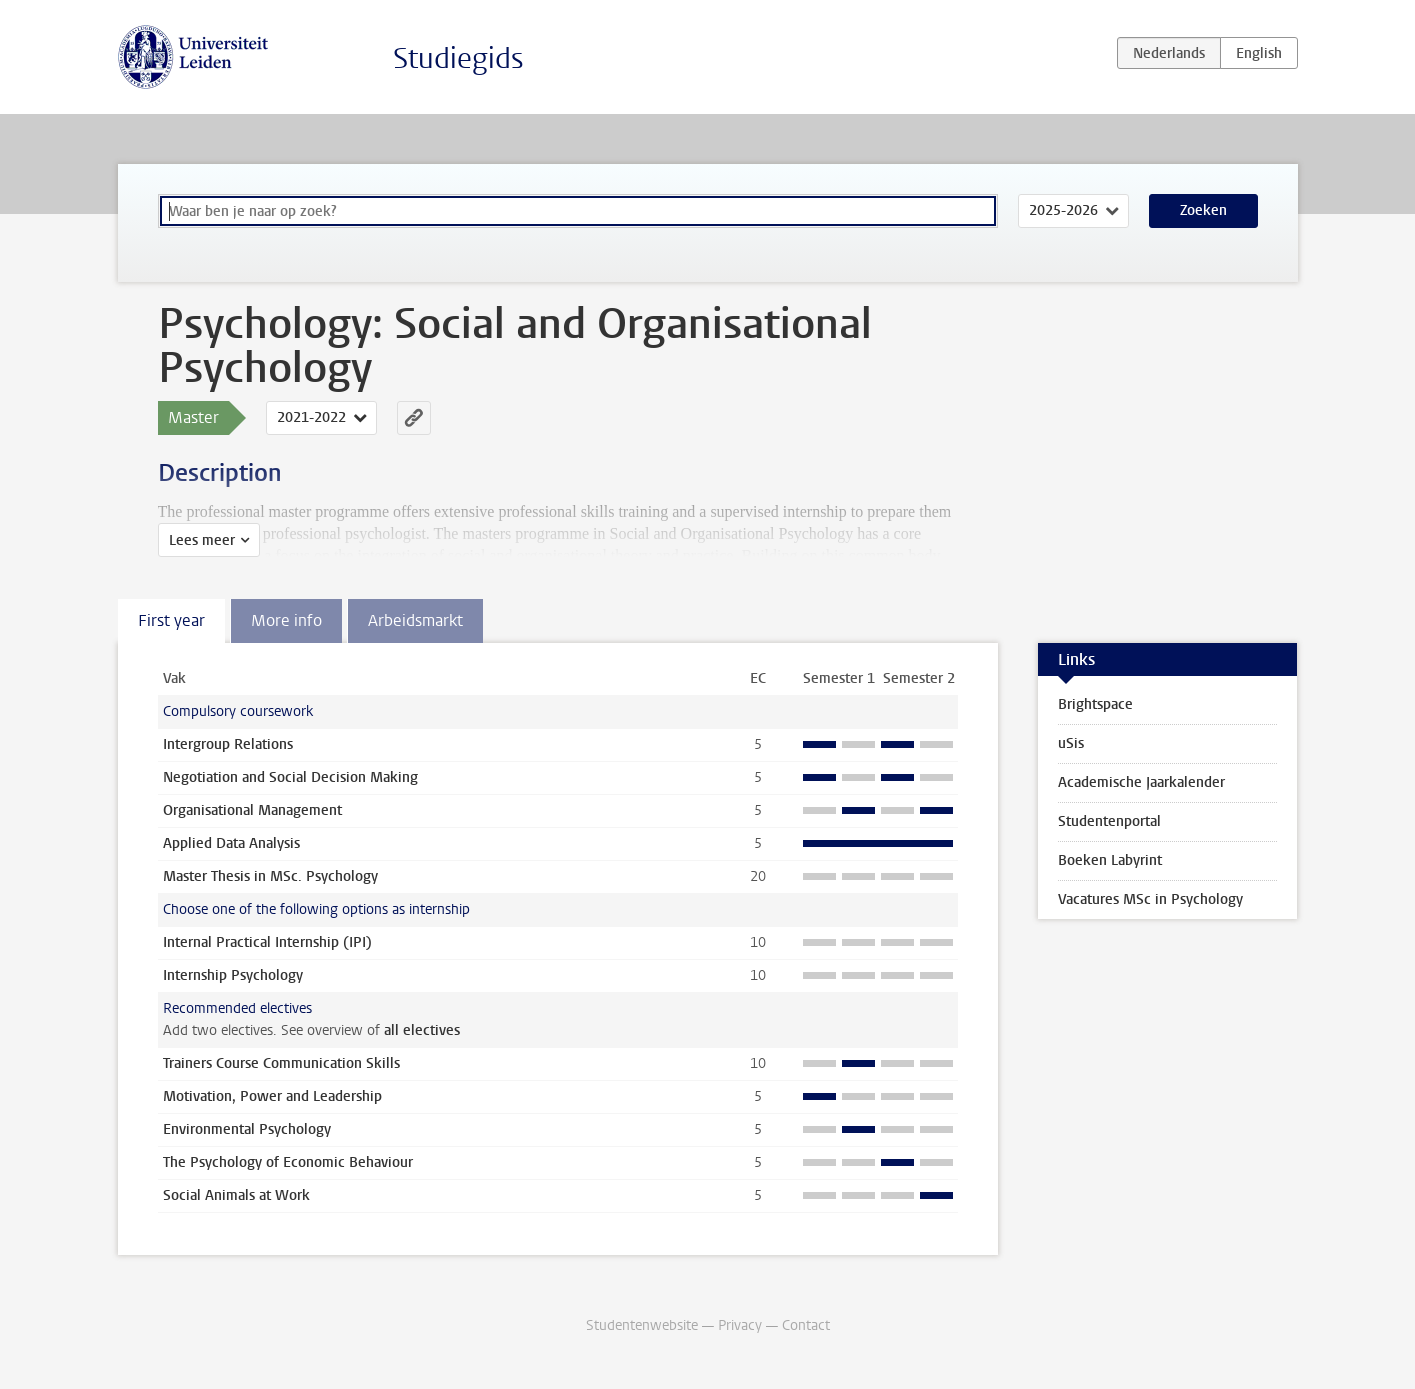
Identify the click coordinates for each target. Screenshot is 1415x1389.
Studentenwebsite (642, 1325)
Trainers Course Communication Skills (281, 1063)
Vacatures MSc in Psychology (1150, 899)
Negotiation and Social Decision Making (290, 777)
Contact (806, 1325)
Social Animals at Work (236, 1195)
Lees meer (202, 540)
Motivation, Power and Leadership (272, 1096)
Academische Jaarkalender (1141, 782)
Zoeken (1203, 210)
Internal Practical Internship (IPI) (267, 942)
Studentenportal (1109, 821)
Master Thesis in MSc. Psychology (270, 876)
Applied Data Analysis (231, 843)
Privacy (740, 1325)
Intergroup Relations (228, 744)
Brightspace (1095, 704)
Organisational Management (252, 810)
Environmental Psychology (247, 1129)
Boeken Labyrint (1110, 860)
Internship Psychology (233, 975)
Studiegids (458, 58)
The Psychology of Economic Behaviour (288, 1162)
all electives (422, 1030)
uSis (1071, 743)
